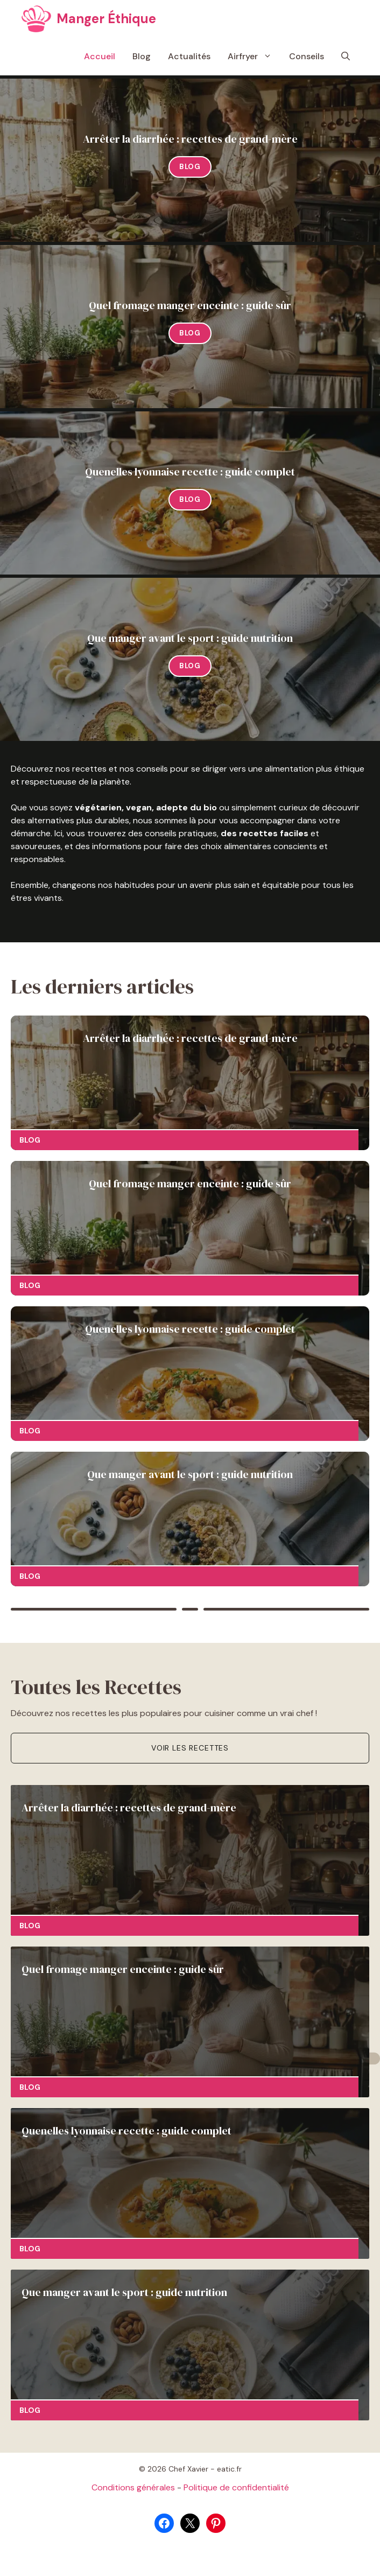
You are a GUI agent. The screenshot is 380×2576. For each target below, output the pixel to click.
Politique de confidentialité (236, 2487)
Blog (141, 56)
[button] (345, 56)
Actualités (189, 56)
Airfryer (254, 56)
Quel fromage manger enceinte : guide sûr (190, 305)
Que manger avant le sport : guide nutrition (190, 638)
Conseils (306, 56)
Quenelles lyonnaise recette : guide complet (190, 471)
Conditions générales (133, 2487)
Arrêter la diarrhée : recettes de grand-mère (190, 138)
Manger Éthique (106, 18)
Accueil (99, 56)
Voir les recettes (190, 1748)
